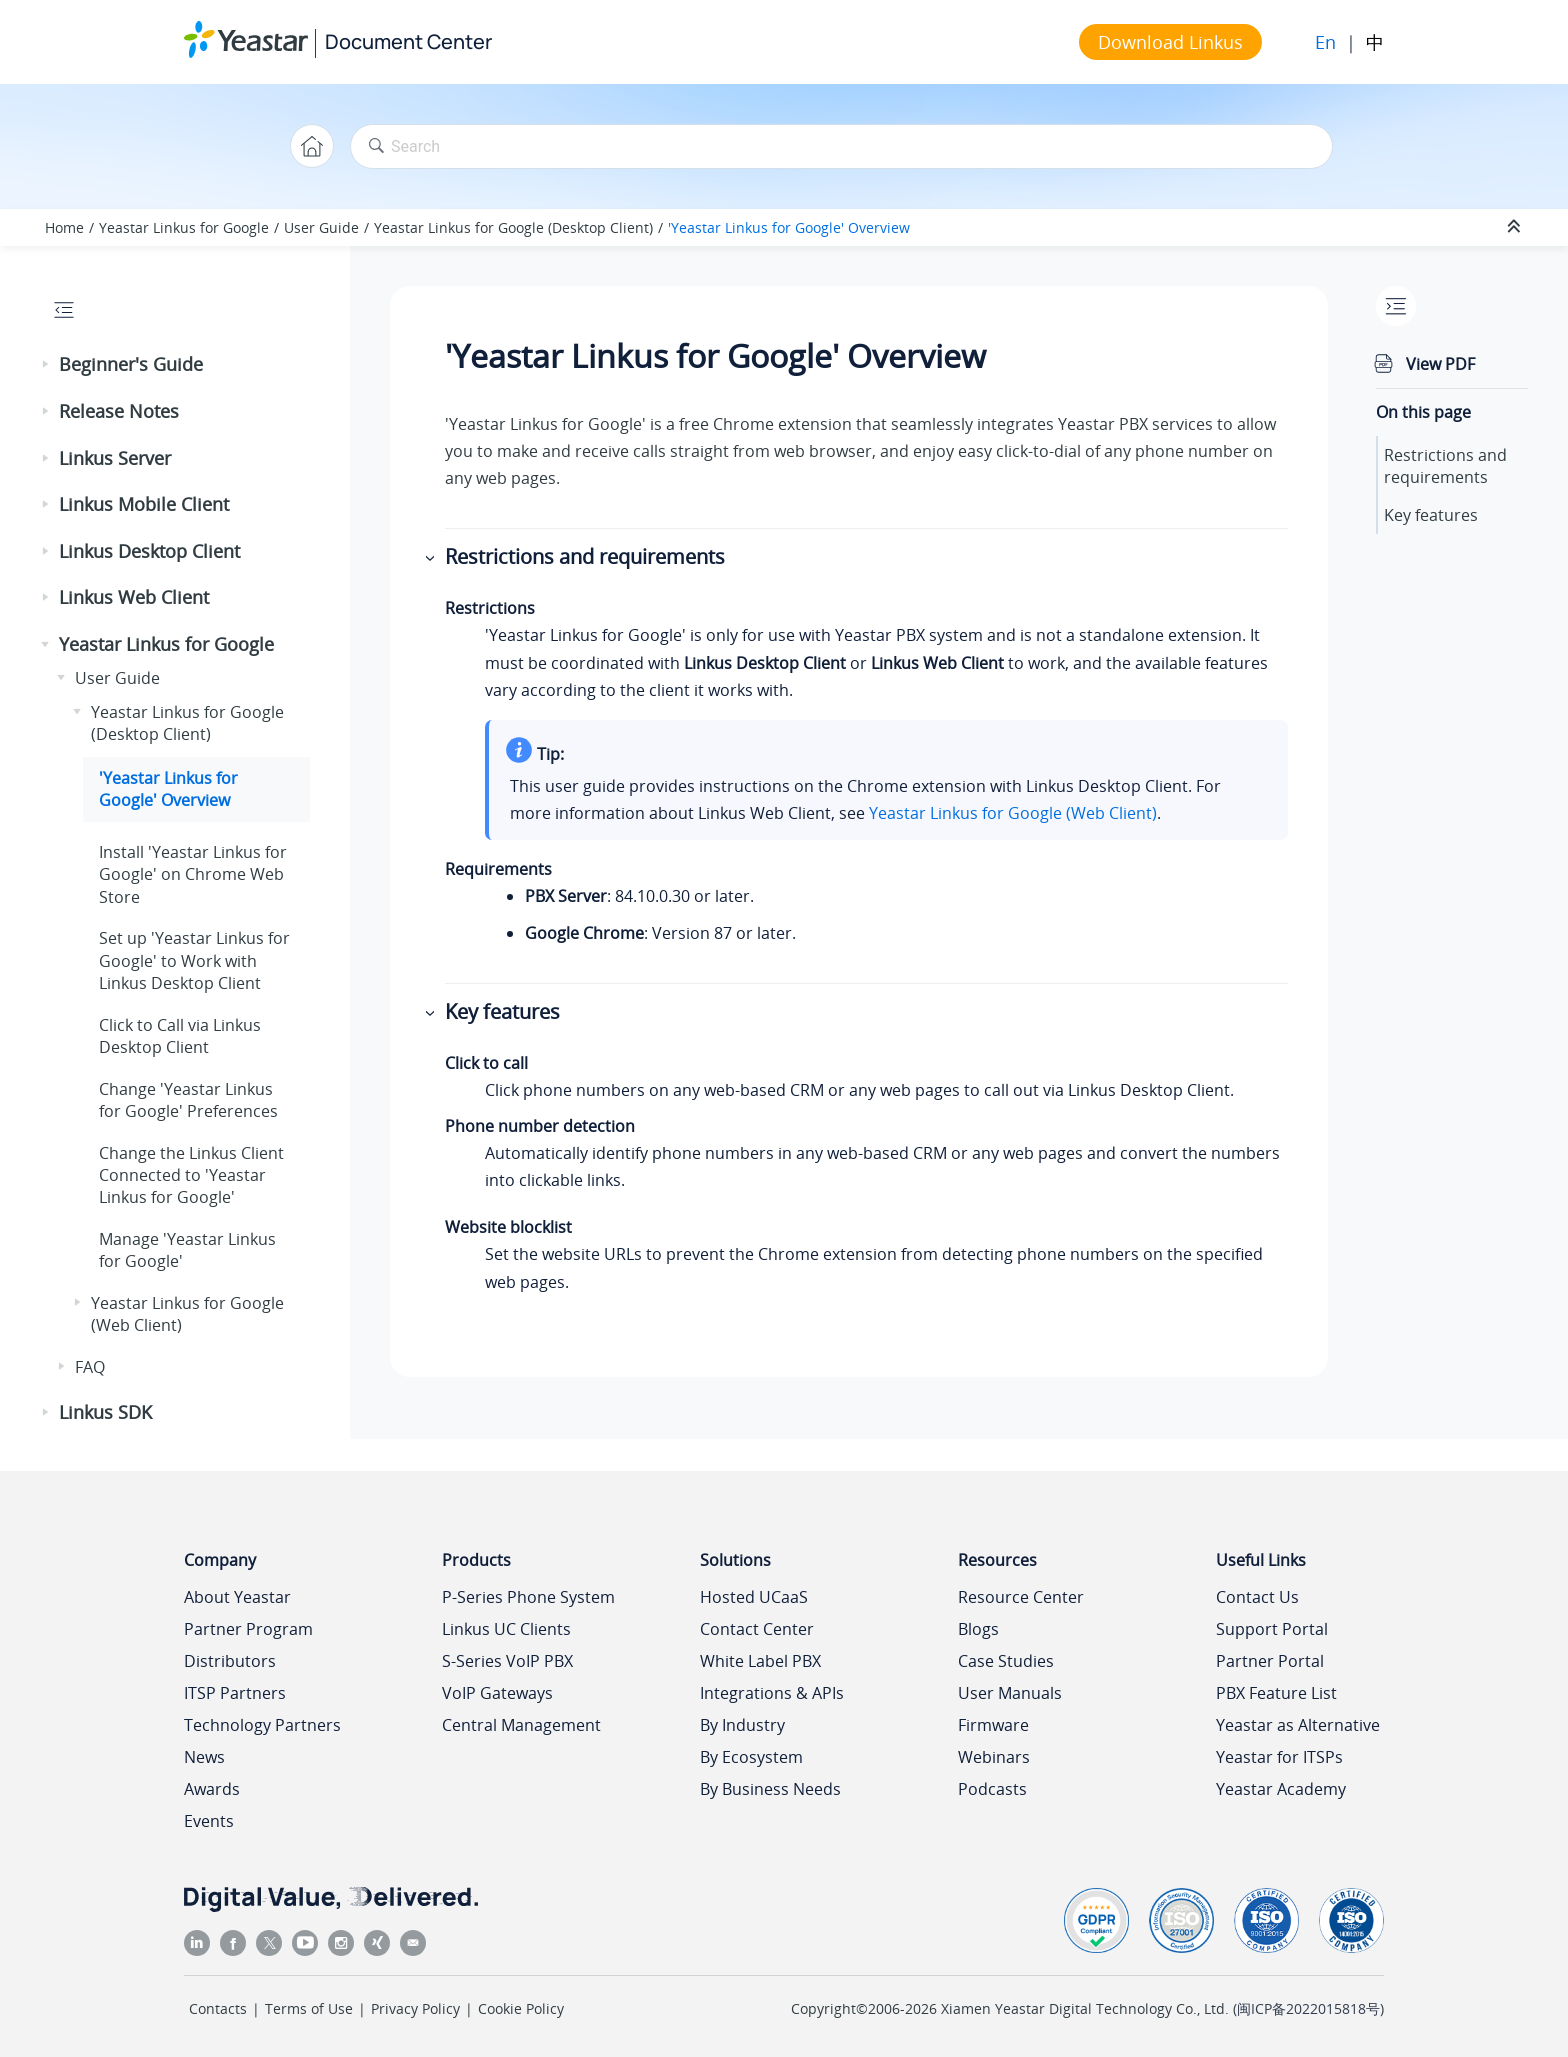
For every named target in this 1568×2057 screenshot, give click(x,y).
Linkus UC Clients (506, 1629)
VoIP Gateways (497, 1693)
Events (209, 1821)
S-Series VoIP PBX (507, 1661)
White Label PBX (760, 1661)
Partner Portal (1270, 1661)
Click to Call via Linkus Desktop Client (180, 1036)
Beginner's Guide (131, 364)
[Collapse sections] (1516, 227)
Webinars (994, 1757)
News (204, 1757)
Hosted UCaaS (754, 1597)
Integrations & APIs (772, 1693)
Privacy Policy (415, 2008)
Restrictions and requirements (1445, 466)
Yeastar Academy (1281, 1789)
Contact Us (1257, 1597)
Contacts (218, 2008)
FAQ (90, 1367)
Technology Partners (262, 1725)
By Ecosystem (751, 1757)
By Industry (742, 1725)
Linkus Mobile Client (144, 504)
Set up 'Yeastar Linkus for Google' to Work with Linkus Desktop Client (194, 960)
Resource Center (1021, 1597)
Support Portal (1272, 1629)
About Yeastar (237, 1597)
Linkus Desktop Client (149, 551)
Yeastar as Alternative (1298, 1725)
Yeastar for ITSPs (1279, 1757)
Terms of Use (309, 2008)
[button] (47, 365)
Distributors (230, 1661)
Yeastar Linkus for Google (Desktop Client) (513, 227)
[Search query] (841, 146)
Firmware (993, 1725)
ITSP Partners (235, 1693)
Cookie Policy (521, 2008)
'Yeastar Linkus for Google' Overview (789, 227)
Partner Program (248, 1629)
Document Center (408, 41)
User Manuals (1010, 1693)
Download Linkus (1170, 42)
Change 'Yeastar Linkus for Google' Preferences (188, 1100)
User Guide (321, 227)
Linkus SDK (105, 1412)
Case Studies (1006, 1661)
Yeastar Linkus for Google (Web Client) (1013, 813)
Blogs (978, 1629)
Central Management (521, 1725)
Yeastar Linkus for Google (184, 227)
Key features (1431, 515)
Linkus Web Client (134, 597)
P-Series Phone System (528, 1597)
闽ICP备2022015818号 (1308, 2008)
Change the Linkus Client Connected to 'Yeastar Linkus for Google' (191, 1175)
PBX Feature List (1276, 1693)
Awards (212, 1789)
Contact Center (757, 1629)
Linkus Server (115, 458)
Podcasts (992, 1789)
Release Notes (119, 411)
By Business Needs (770, 1789)
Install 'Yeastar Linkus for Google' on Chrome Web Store (193, 874)
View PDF (1440, 364)
